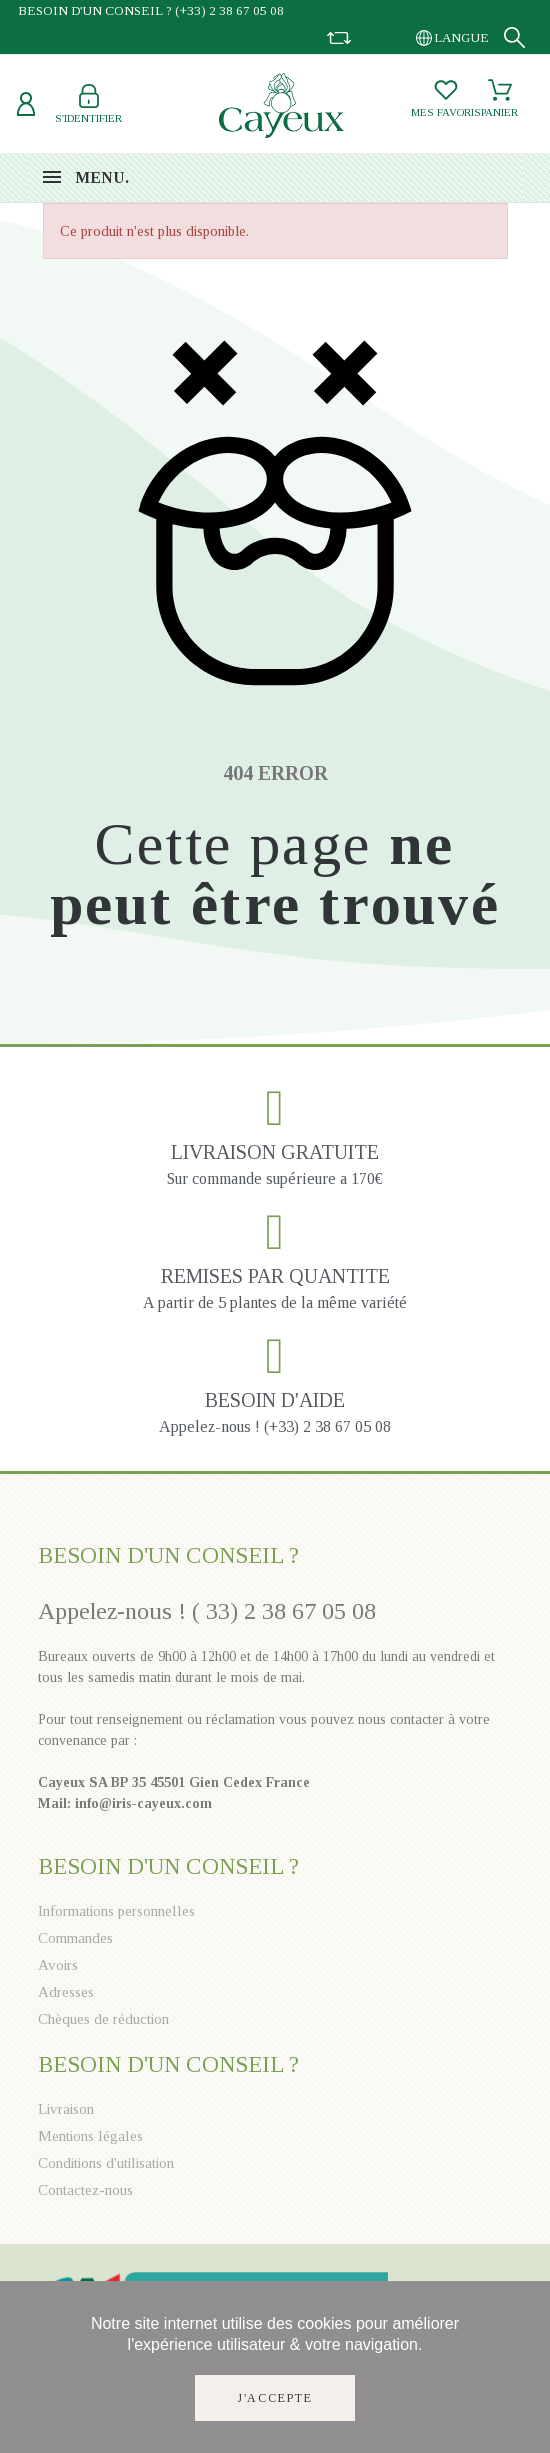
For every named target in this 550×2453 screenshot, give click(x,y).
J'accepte (275, 2398)
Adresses (66, 1992)
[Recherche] (514, 37)
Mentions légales (90, 2136)
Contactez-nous (85, 2190)
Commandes (75, 1938)
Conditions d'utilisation (106, 2163)
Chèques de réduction (103, 2019)
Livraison (66, 2109)
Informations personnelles (116, 1911)
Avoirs (58, 1965)
